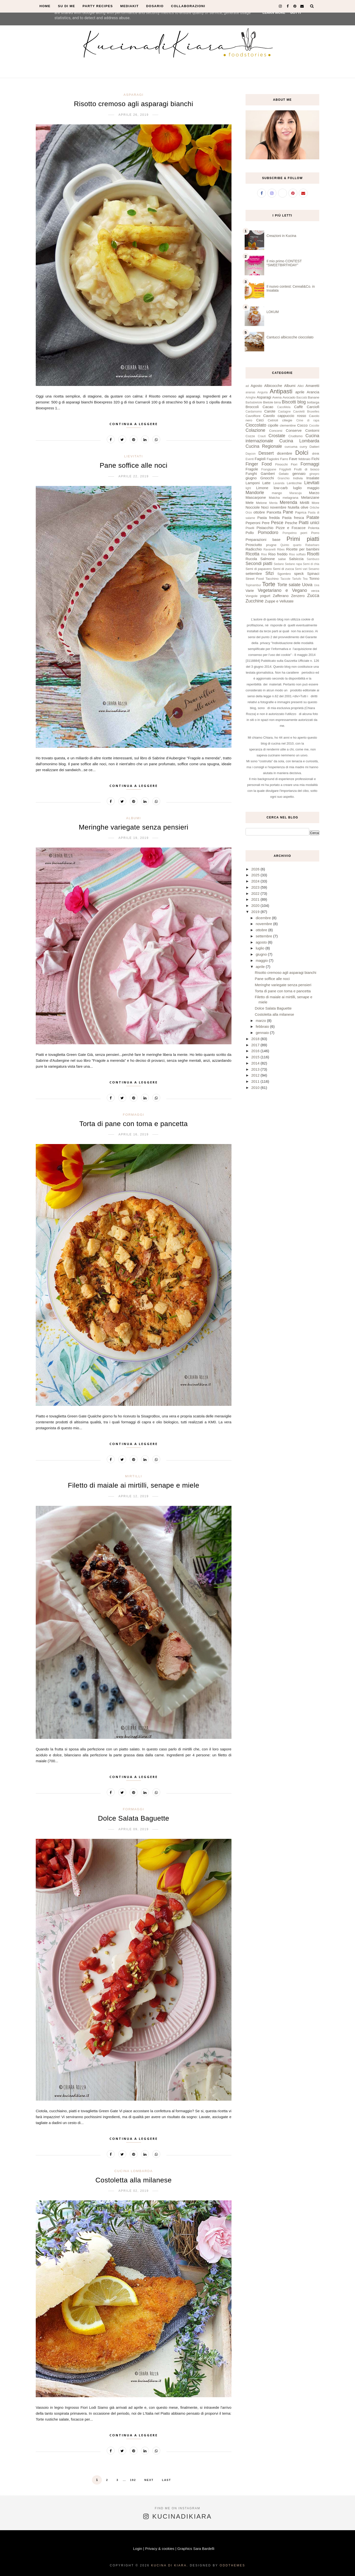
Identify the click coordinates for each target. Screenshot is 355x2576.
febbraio (304, 459)
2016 (256, 1051)
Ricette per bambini (302, 549)
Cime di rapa (307, 420)
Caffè (298, 407)
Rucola (251, 559)
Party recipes (98, 6)
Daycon (251, 453)
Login (137, 2548)
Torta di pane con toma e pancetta (133, 1124)
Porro (315, 533)
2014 (256, 1063)
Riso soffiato (297, 554)
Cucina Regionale (264, 446)
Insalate (312, 478)
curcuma (291, 447)
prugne (271, 545)
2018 (256, 1039)
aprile (299, 392)
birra (277, 402)
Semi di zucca (283, 569)
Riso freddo (277, 554)
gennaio (298, 473)
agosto (262, 942)
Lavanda (278, 483)
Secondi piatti (259, 563)
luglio (297, 488)
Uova (307, 584)
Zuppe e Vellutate (279, 601)
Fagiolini (273, 459)
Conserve (294, 430)
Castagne (284, 411)
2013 (256, 1069)
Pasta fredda (268, 517)
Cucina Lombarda (133, 2171)
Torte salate (289, 584)
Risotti (313, 553)
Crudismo (295, 436)
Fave (293, 459)
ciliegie (287, 420)
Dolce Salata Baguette (133, 1818)
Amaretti (312, 385)
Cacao (268, 407)
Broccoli (252, 407)
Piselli (250, 528)
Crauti (262, 436)
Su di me (66, 6)
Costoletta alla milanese (133, 2180)
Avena (277, 397)
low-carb (281, 488)
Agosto (256, 385)
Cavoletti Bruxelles (306, 411)
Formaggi (133, 1114)
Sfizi (269, 573)
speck (299, 573)
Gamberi (268, 473)
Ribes (281, 549)
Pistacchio (265, 528)
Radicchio (254, 549)
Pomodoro (268, 532)
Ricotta (252, 553)
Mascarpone (256, 497)
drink (315, 453)
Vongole (252, 596)
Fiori (294, 464)
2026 (256, 869)
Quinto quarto (290, 545)
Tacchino (272, 579)
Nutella (293, 507)
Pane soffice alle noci (133, 465)
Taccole (285, 579)
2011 (256, 1081)
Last (166, 2479)
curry (303, 447)
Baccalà (301, 397)
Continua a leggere (133, 424)
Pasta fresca (293, 517)
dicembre (284, 453)
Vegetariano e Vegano (282, 590)
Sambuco (313, 559)
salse (282, 559)
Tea (305, 579)
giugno (251, 478)
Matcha (274, 497)
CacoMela (283, 407)
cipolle (273, 425)
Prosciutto (254, 545)
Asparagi (134, 95)
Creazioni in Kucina (281, 236)
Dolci (301, 452)
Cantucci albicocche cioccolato (290, 337)
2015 (256, 1057)
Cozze (250, 436)
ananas (250, 392)
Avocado (289, 397)
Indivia (298, 478)
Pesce (277, 522)
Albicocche (273, 385)
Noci (264, 507)
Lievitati (133, 456)
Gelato (284, 474)
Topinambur (253, 585)
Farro (284, 459)
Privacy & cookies (159, 2548)
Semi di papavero (259, 569)
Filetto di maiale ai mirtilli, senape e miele (133, 1485)
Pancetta (273, 512)
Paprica (300, 512)
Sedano (279, 564)
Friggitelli (285, 469)
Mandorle (255, 492)
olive (304, 507)
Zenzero (298, 596)
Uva (316, 585)
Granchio (284, 478)
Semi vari (301, 569)
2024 (256, 881)
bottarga (313, 402)
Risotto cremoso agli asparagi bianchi (133, 104)
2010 (256, 1087)
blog (301, 401)
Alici (301, 386)
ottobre (259, 512)
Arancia (313, 392)
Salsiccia (296, 559)
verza (315, 591)
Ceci (260, 420)
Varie (250, 590)
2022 (256, 893)
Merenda (288, 502)
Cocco (302, 425)
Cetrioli (273, 420)
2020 (256, 905)
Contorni (312, 430)
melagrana (290, 497)
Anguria (262, 392)
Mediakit (129, 6)
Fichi (315, 459)
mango (277, 493)
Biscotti (289, 401)
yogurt (265, 596)
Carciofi (313, 407)
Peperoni (253, 523)
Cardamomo (254, 411)
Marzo (314, 493)
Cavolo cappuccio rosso (284, 416)
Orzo (249, 512)
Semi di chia (311, 564)
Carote (269, 411)
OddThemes (232, 2565)
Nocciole (253, 507)
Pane (288, 512)
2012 (256, 1075)
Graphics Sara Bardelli (195, 2548)
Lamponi (253, 483)
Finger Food (259, 464)
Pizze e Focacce (291, 528)
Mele (250, 502)
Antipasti (281, 391)
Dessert (266, 453)
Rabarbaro (312, 545)
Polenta (313, 528)
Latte (266, 483)
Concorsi (275, 430)
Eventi (250, 459)
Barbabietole (254, 402)
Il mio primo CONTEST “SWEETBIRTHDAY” (284, 263)
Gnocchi (267, 478)
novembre (278, 507)
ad (247, 386)
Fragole (252, 469)
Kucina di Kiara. (169, 2565)
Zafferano (281, 596)
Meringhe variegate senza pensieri (133, 827)
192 (133, 2479)
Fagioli (260, 459)
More (315, 503)
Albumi (133, 818)
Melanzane (310, 497)
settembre (254, 573)
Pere (266, 523)
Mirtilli (133, 1476)
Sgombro (284, 574)
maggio (313, 488)
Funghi (251, 473)
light (248, 488)
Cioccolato (256, 425)
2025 (256, 875)
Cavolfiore (253, 416)
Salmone (267, 559)
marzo (261, 1020)
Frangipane (268, 469)
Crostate (276, 435)
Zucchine (255, 600)
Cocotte (314, 425)
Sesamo (313, 569)
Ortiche (314, 507)
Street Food (255, 579)
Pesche (291, 523)
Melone (261, 503)
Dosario (155, 6)
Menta (273, 503)
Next (149, 2479)
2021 (256, 899)
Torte (268, 584)
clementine (288, 425)
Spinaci (313, 573)
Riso (264, 554)
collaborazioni (188, 6)
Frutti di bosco (306, 469)
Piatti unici (309, 522)
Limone (262, 488)
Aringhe (251, 397)
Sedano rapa (293, 564)
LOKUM (272, 312)
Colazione (255, 430)
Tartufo (296, 579)
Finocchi (281, 464)
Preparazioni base (263, 539)
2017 (256, 1045)
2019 (256, 912)
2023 (256, 887)
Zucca (313, 595)
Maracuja (295, 493)
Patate (312, 517)
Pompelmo (290, 533)
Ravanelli (270, 549)
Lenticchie (294, 483)
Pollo (250, 533)
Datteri (314, 447)
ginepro (314, 474)
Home (45, 6)
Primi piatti (302, 538)
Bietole (268, 402)
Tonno (314, 578)
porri (304, 533)
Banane (313, 397)
